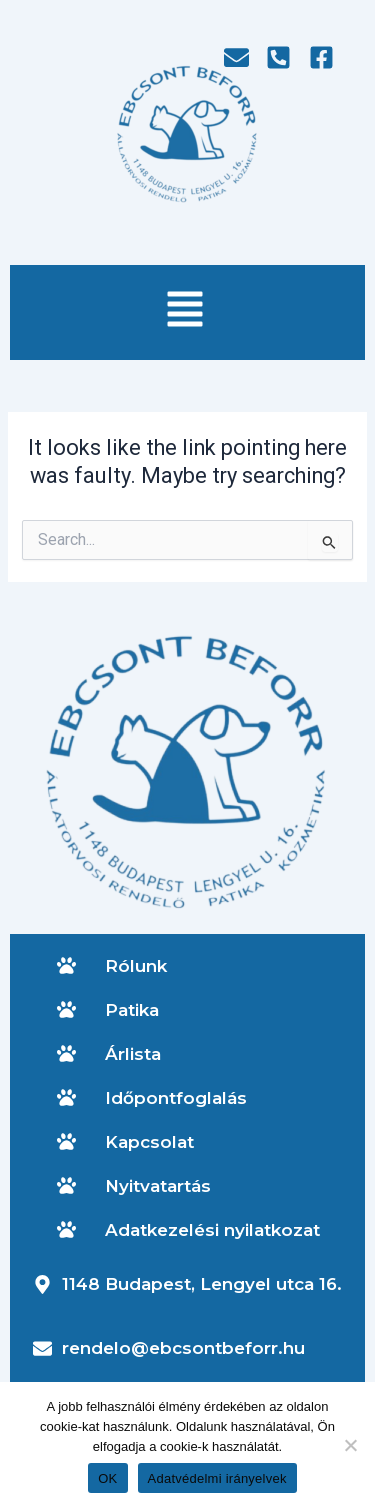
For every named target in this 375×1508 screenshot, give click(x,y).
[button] (185, 312)
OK (107, 1478)
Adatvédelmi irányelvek (217, 1478)
